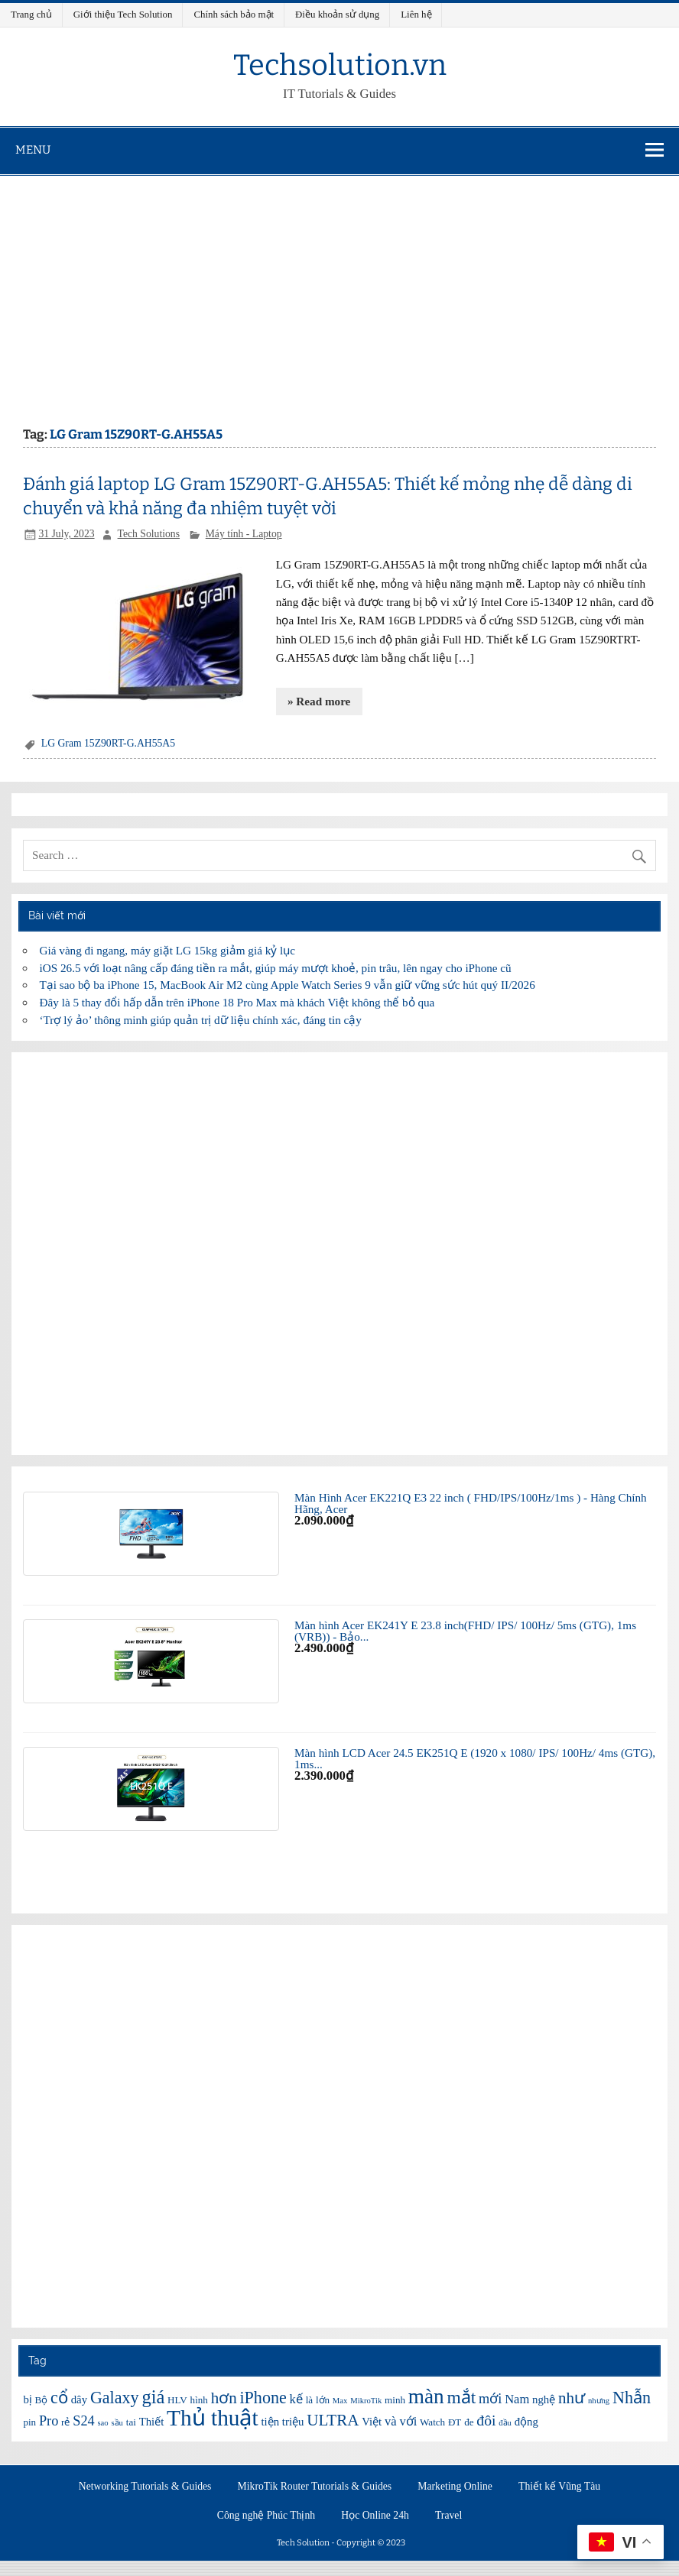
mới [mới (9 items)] (490, 2398)
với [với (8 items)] (408, 2421)
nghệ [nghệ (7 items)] (543, 2399)
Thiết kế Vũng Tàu (559, 2486)
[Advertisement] (339, 290)
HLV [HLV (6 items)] (177, 2400)
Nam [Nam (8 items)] (517, 2399)
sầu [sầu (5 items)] (116, 2423)
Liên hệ (416, 14)
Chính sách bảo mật (233, 14)
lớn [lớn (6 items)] (323, 2400)
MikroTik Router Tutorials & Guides (315, 2486)
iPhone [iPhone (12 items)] (262, 2397)
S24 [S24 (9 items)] (83, 2421)
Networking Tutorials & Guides (145, 2486)
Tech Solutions (149, 534)
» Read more (319, 701)
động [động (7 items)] (526, 2422)
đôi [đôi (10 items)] (485, 2420)
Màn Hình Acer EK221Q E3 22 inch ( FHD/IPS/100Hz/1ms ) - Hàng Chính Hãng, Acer (470, 1503)
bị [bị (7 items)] (27, 2399)
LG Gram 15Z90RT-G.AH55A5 (108, 743)
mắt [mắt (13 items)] (461, 2397)
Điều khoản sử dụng (337, 14)
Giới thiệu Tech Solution (123, 14)
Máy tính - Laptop (244, 534)
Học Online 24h (375, 2515)
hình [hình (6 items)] (199, 2400)
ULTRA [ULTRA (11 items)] (333, 2420)
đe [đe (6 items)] (468, 2422)
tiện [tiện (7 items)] (270, 2422)
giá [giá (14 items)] (152, 2396)
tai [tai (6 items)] (131, 2422)
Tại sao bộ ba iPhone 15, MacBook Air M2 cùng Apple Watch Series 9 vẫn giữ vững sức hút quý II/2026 (287, 984)
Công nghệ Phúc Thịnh (266, 2515)
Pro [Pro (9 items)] (48, 2421)
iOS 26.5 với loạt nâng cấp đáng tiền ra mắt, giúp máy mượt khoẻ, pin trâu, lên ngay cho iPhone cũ (276, 967)
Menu (32, 150)
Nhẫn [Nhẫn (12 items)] (631, 2397)
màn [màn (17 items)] (426, 2396)
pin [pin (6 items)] (29, 2422)
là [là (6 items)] (309, 2400)
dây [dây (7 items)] (79, 2399)
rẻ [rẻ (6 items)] (65, 2422)
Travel (448, 2515)
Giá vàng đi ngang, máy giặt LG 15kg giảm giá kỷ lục (167, 950)
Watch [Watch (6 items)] (432, 2422)
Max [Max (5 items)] (340, 2400)
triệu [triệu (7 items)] (293, 2422)
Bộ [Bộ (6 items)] (41, 2400)
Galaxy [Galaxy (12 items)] (114, 2397)
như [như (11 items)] (571, 2398)
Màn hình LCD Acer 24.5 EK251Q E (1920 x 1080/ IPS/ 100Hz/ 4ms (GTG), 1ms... (474, 1758)
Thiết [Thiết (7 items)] (151, 2422)
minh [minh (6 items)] (395, 2400)
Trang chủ (31, 14)
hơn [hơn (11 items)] (224, 2398)
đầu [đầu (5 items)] (505, 2423)
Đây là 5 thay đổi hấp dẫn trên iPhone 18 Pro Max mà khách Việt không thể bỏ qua (237, 1002)
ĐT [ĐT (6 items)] (454, 2422)
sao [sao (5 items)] (102, 2423)
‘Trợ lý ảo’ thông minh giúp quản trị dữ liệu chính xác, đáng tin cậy (201, 1019)
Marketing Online (454, 2486)
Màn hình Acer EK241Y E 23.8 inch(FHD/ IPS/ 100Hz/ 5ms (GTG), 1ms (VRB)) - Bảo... (465, 1631)
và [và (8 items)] (391, 2421)
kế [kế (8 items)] (296, 2399)
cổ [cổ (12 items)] (59, 2397)
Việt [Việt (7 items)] (372, 2422)
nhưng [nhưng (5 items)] (598, 2400)
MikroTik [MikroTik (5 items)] (366, 2400)
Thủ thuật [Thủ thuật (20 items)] (212, 2418)
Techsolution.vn (340, 65)
